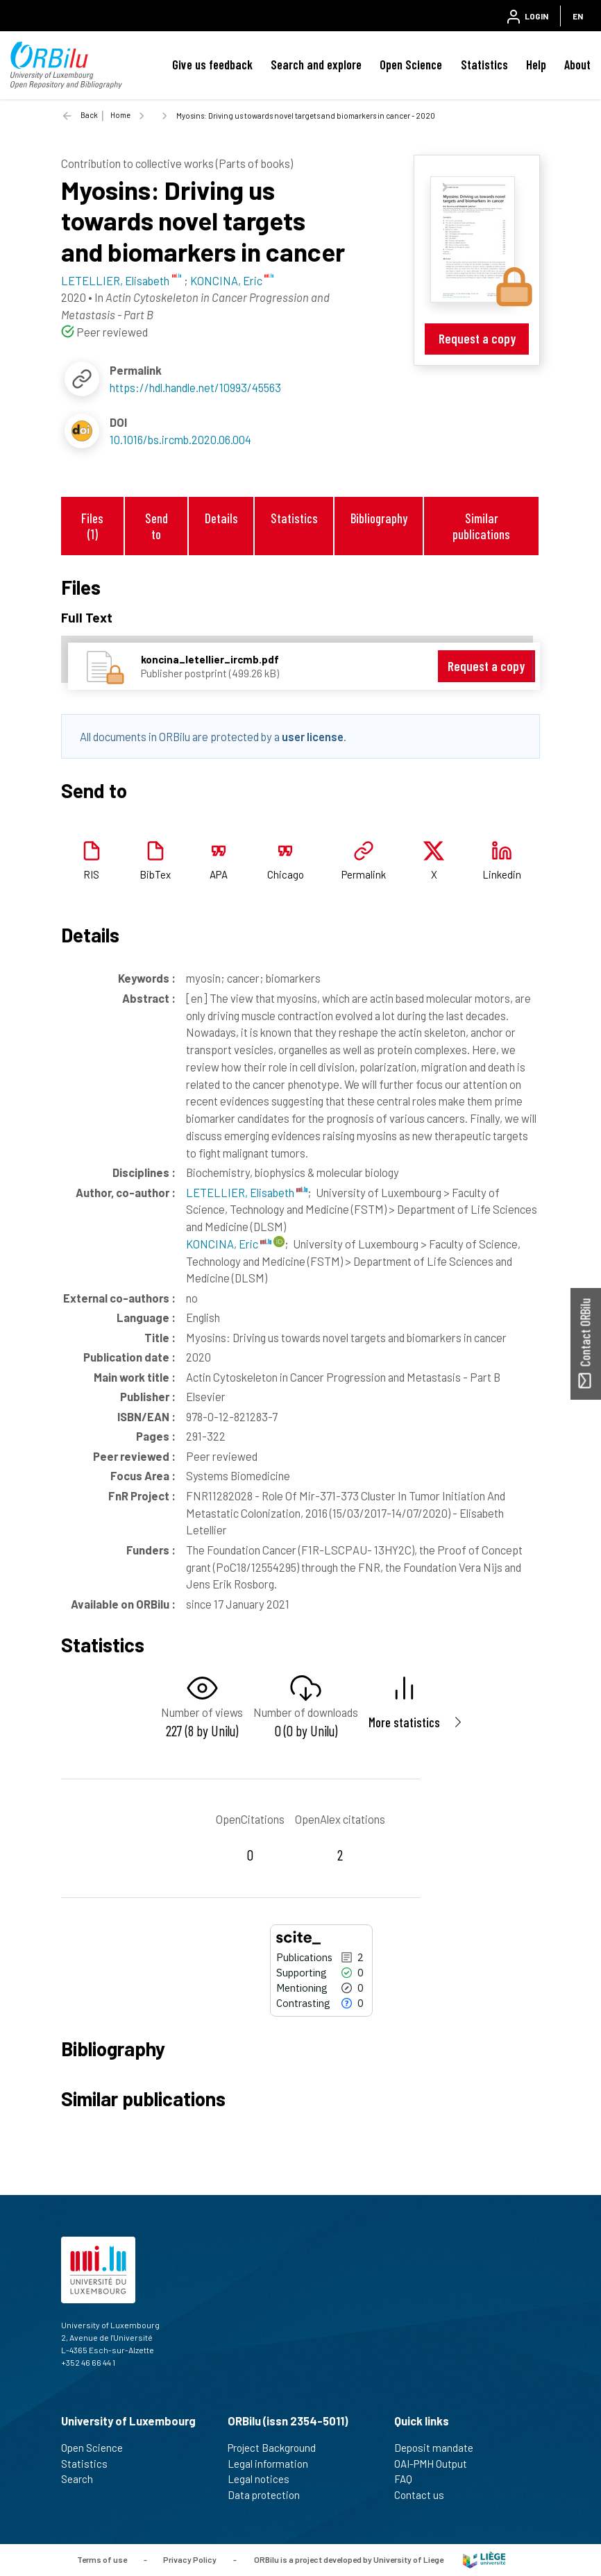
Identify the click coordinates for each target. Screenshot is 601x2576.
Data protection (270, 2495)
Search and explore (316, 64)
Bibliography (378, 518)
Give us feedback (212, 64)
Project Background (278, 2447)
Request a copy (477, 338)
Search (83, 2479)
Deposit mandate (439, 2447)
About (577, 64)
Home (120, 114)
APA (219, 874)
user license (313, 736)
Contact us (425, 2495)
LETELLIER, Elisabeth (246, 1192)
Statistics (484, 64)
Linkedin (501, 874)
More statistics (404, 1722)
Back (89, 114)
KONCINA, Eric (228, 1244)
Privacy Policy (190, 2559)
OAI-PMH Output (436, 2463)
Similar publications (481, 526)
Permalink (363, 874)
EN (578, 16)
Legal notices (264, 2479)
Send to (156, 526)
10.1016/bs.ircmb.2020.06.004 (180, 439)
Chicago (285, 874)
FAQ (409, 2479)
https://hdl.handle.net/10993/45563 (195, 387)
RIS (91, 874)
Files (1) (92, 526)
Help (536, 64)
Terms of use (102, 2559)
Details (221, 518)
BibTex (155, 874)
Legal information (274, 2463)
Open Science (411, 64)
